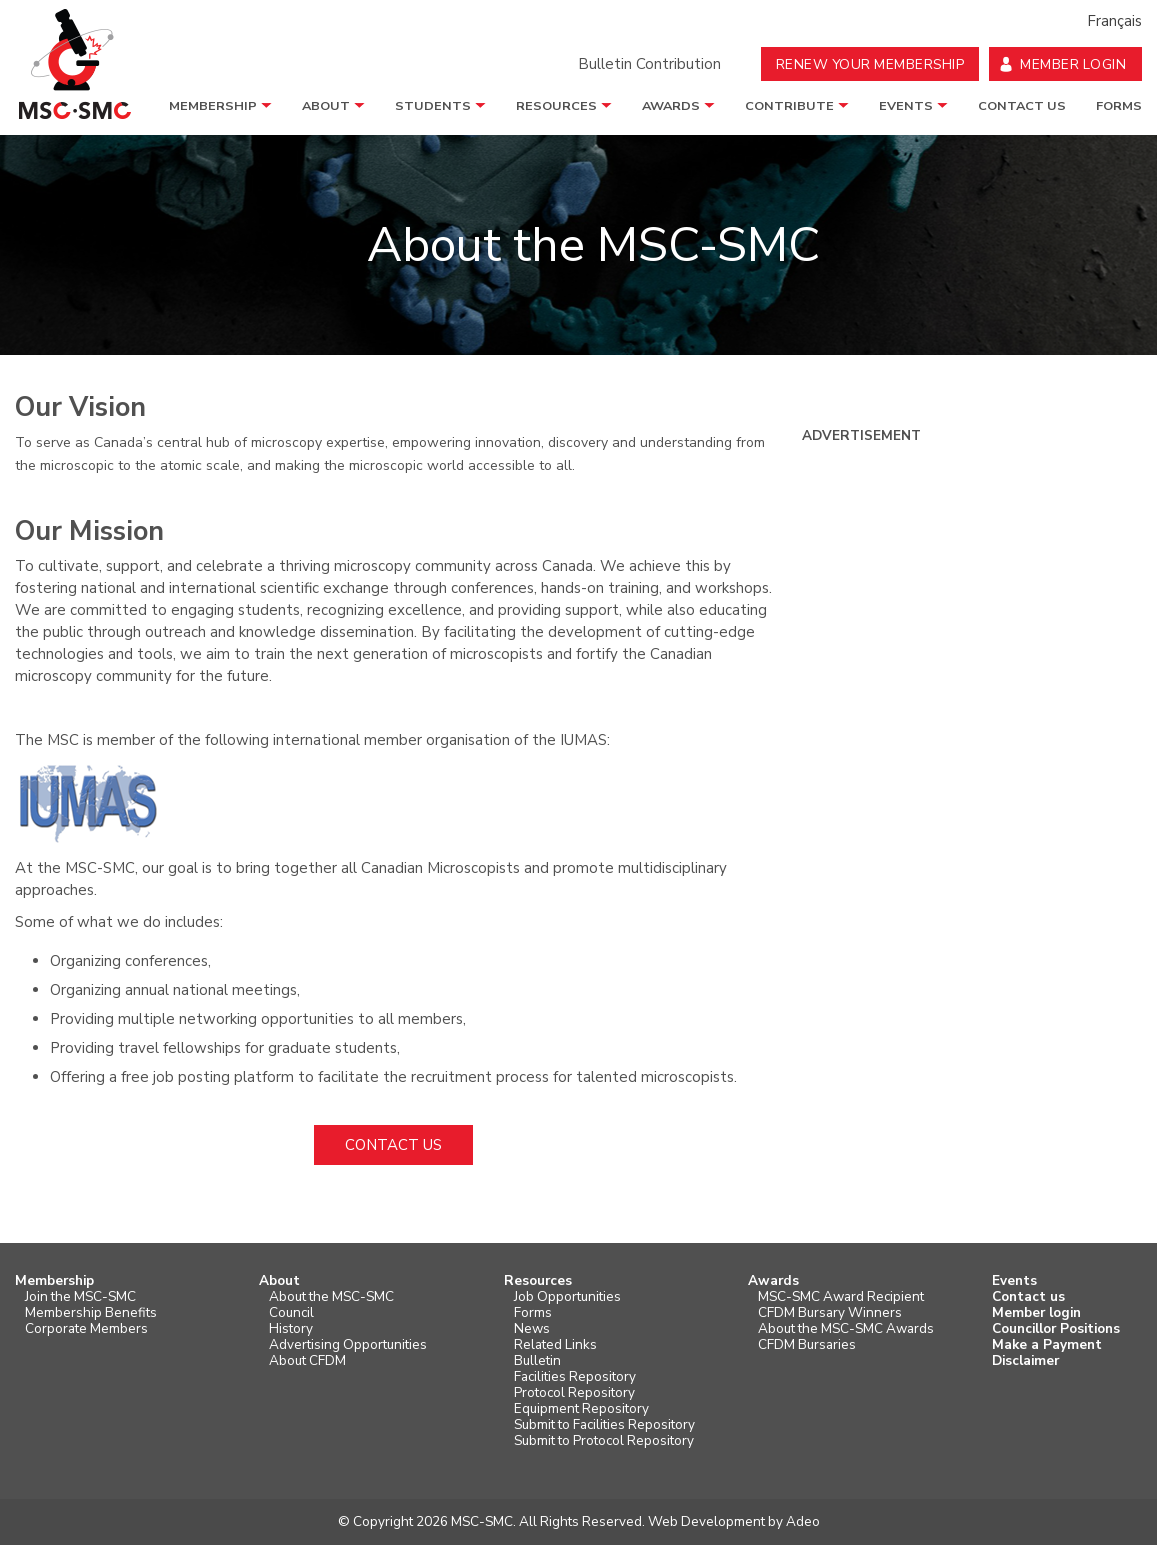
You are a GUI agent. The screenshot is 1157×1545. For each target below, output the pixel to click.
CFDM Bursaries (807, 1345)
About (326, 106)
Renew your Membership (870, 64)
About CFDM (307, 1361)
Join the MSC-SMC (80, 1297)
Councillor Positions (1056, 1329)
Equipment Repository (581, 1409)
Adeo (803, 1521)
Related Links (555, 1345)
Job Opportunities (567, 1297)
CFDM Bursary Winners (830, 1313)
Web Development (706, 1521)
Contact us (1022, 106)
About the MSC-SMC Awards (846, 1329)
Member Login (1073, 64)
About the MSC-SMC (331, 1297)
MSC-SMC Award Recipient (841, 1297)
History (291, 1329)
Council (291, 1313)
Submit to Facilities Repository (604, 1425)
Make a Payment (1047, 1345)
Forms (1119, 106)
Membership (213, 106)
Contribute (789, 106)
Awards (671, 106)
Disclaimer (1025, 1361)
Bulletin (537, 1361)
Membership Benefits (91, 1313)
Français (1114, 21)
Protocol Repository (574, 1393)
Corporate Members (86, 1329)
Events (906, 106)
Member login (1036, 1313)
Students (433, 106)
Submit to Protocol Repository (604, 1441)
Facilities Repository (575, 1377)
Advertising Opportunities (348, 1345)
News (532, 1329)
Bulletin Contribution (649, 64)
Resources (556, 106)
